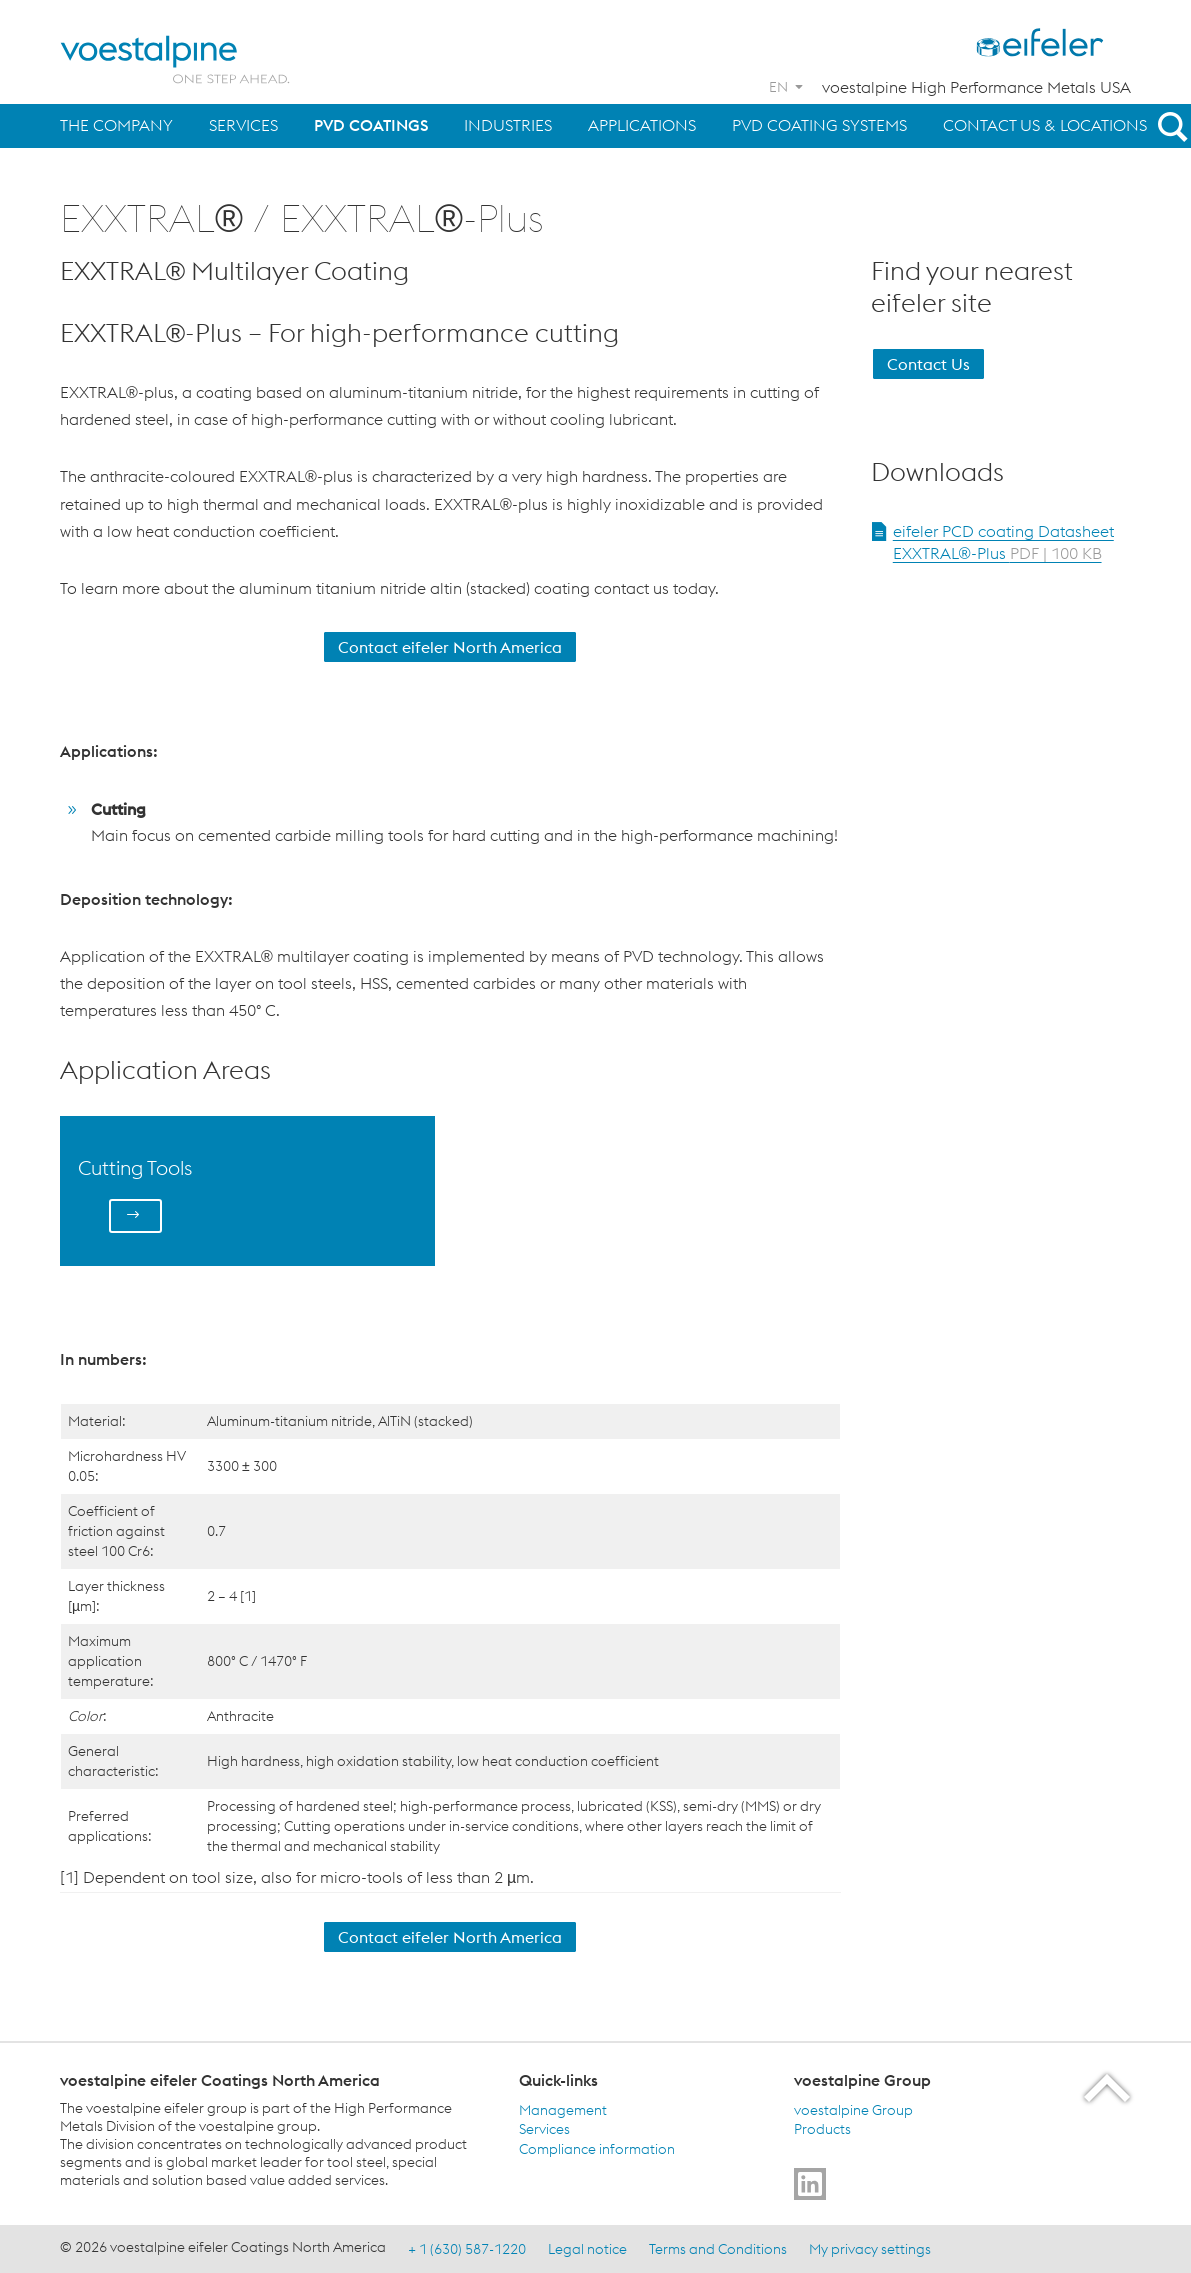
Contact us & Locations (1045, 125)
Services (243, 125)
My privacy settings (870, 2248)
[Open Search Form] (1169, 126)
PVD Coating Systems (819, 125)
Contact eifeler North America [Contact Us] (450, 647)
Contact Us (928, 364)
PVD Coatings (371, 125)
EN (778, 87)
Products (822, 2129)
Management (563, 2109)
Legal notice (587, 2248)
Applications (642, 125)
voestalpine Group (853, 2109)
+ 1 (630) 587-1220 (467, 2248)
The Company (116, 125)
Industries (508, 125)
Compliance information (597, 2148)
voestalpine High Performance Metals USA (976, 87)
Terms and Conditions (718, 2248)
